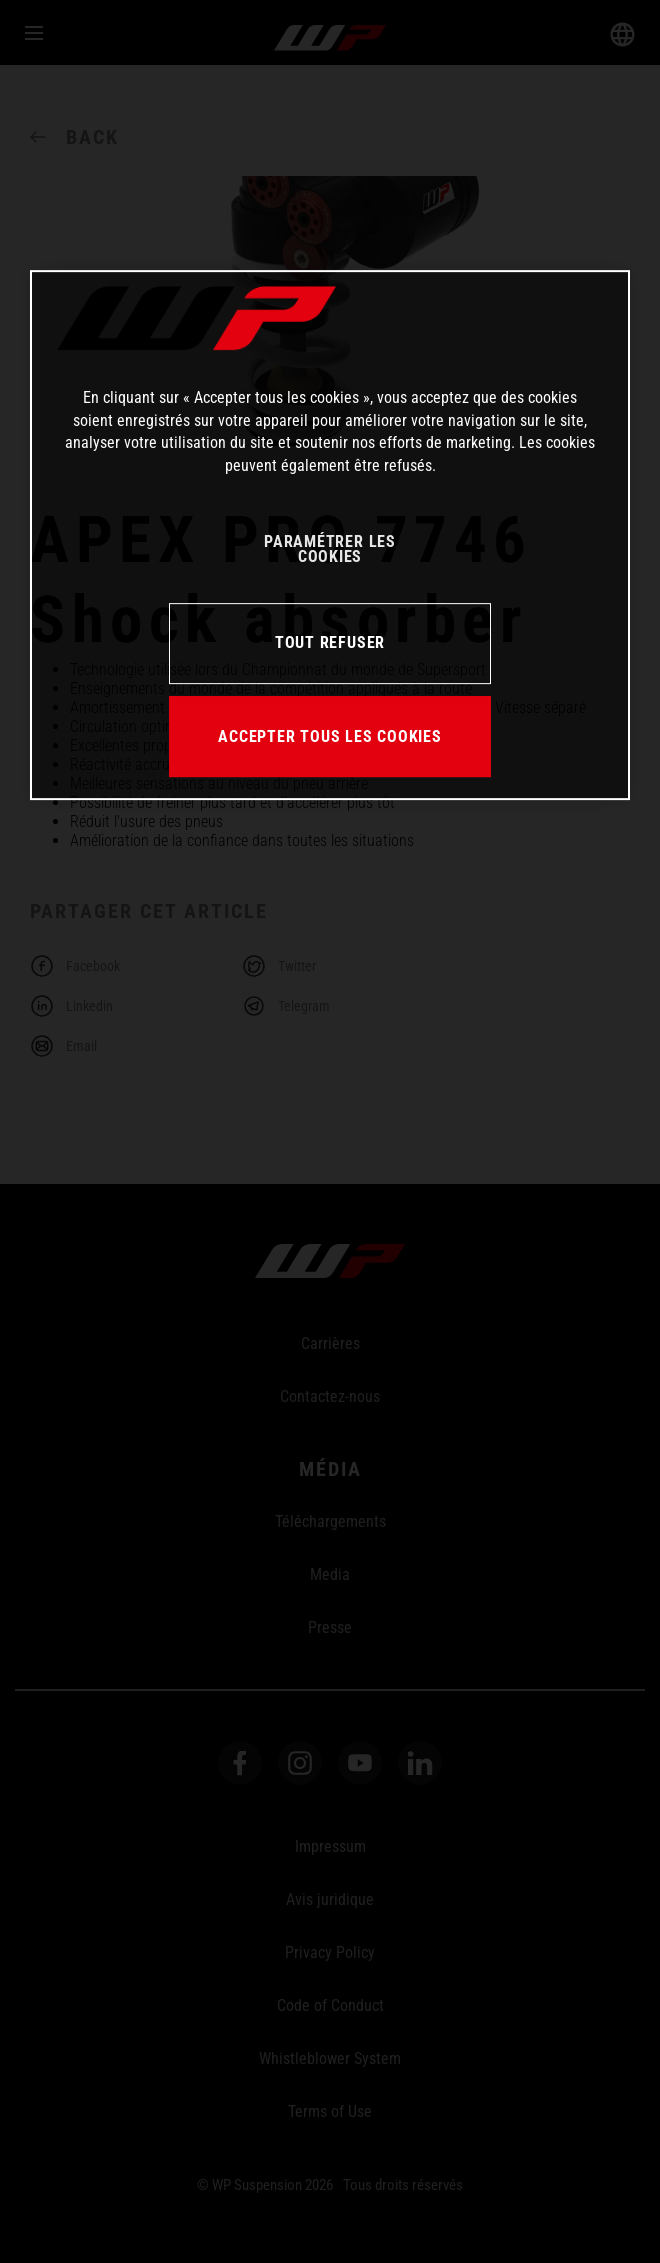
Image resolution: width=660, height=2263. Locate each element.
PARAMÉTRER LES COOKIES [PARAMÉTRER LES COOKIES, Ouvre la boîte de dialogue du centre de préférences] (330, 549)
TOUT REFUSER (330, 642)
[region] (330, 536)
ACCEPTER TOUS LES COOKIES (330, 736)
